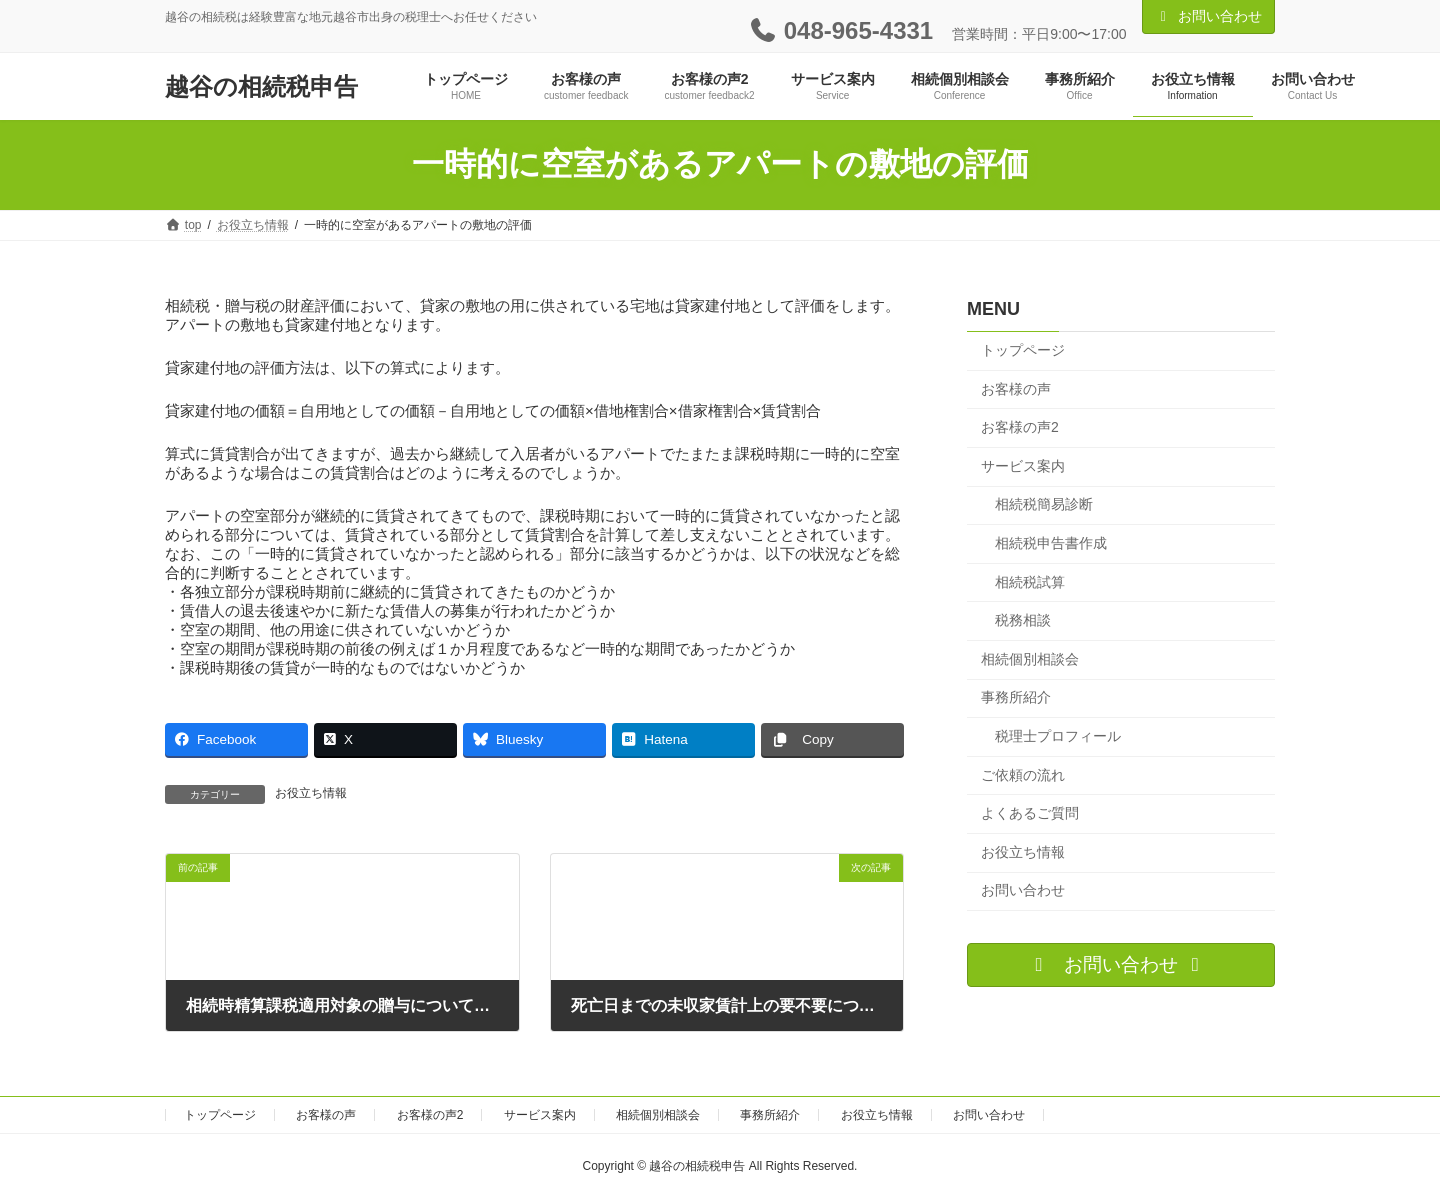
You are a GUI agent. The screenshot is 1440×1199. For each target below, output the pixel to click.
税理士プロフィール (1058, 736)
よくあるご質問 (1030, 813)
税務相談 (1023, 620)
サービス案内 (1023, 466)
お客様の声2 (1020, 427)
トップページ (1023, 350)
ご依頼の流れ (1023, 774)
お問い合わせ (1209, 16)
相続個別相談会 (1030, 659)
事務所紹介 (1016, 697)
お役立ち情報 (311, 793)
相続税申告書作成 (1051, 543)
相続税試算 (1030, 581)
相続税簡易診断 (1044, 504)
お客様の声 (1016, 388)
